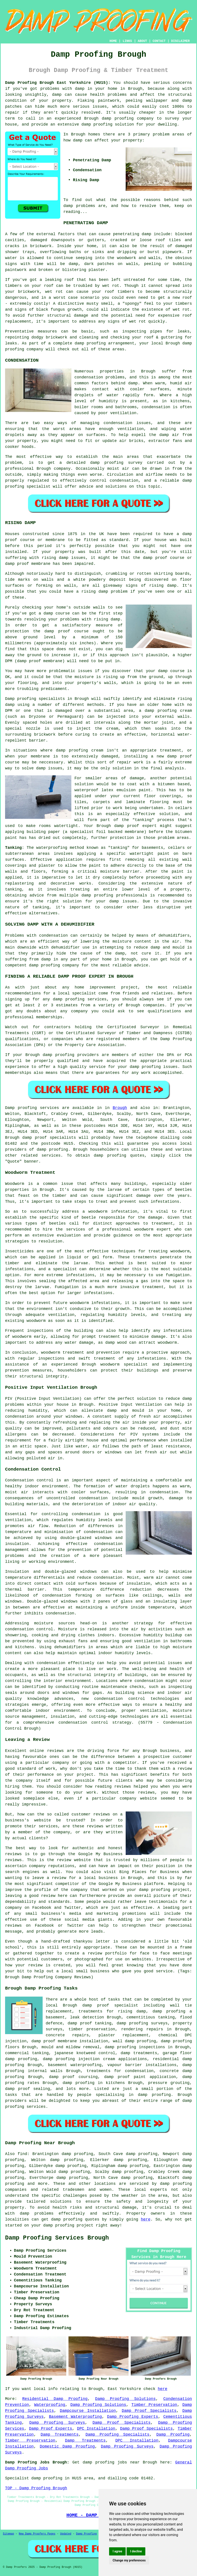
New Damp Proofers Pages (37, 2533)
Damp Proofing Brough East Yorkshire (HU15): (57, 83)
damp (77, 140)
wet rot (54, 291)
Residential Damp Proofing (55, 2399)
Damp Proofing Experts (132, 2416)
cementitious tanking (151, 2017)
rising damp (94, 591)
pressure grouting (169, 2083)
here (145, 2219)
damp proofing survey (116, 462)
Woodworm (14, 1184)
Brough (120, 1108)
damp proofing (118, 118)
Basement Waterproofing (75, 2416)
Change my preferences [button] (129, 2560)
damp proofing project (68, 2225)
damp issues (123, 901)
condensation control (29, 1629)
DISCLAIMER (180, 41)
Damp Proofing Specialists (117, 2434)
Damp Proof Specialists (149, 2411)
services (51, 1155)
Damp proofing (21, 1108)
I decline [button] (136, 2551)
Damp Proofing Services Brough (57, 2238)
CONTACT (159, 41)
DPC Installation (96, 2428)
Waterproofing (49, 2405)
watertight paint (149, 853)
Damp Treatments (60, 2434)
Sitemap (8, 2533)
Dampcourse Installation (88, 2411)
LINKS (127, 41)
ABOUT (142, 41)
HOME (113, 41)
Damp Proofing (172, 2434)
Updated (65, 2533)
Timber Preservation (154, 2405)
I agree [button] (117, 2551)
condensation (88, 377)
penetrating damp (132, 234)
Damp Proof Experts (50, 2428)
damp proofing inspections (135, 2047)
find (22, 2154)
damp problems (79, 206)
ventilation (147, 1641)
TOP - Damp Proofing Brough (36, 2488)
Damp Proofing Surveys (57, 2422)
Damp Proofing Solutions (125, 2399)
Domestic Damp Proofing (67, 2446)
